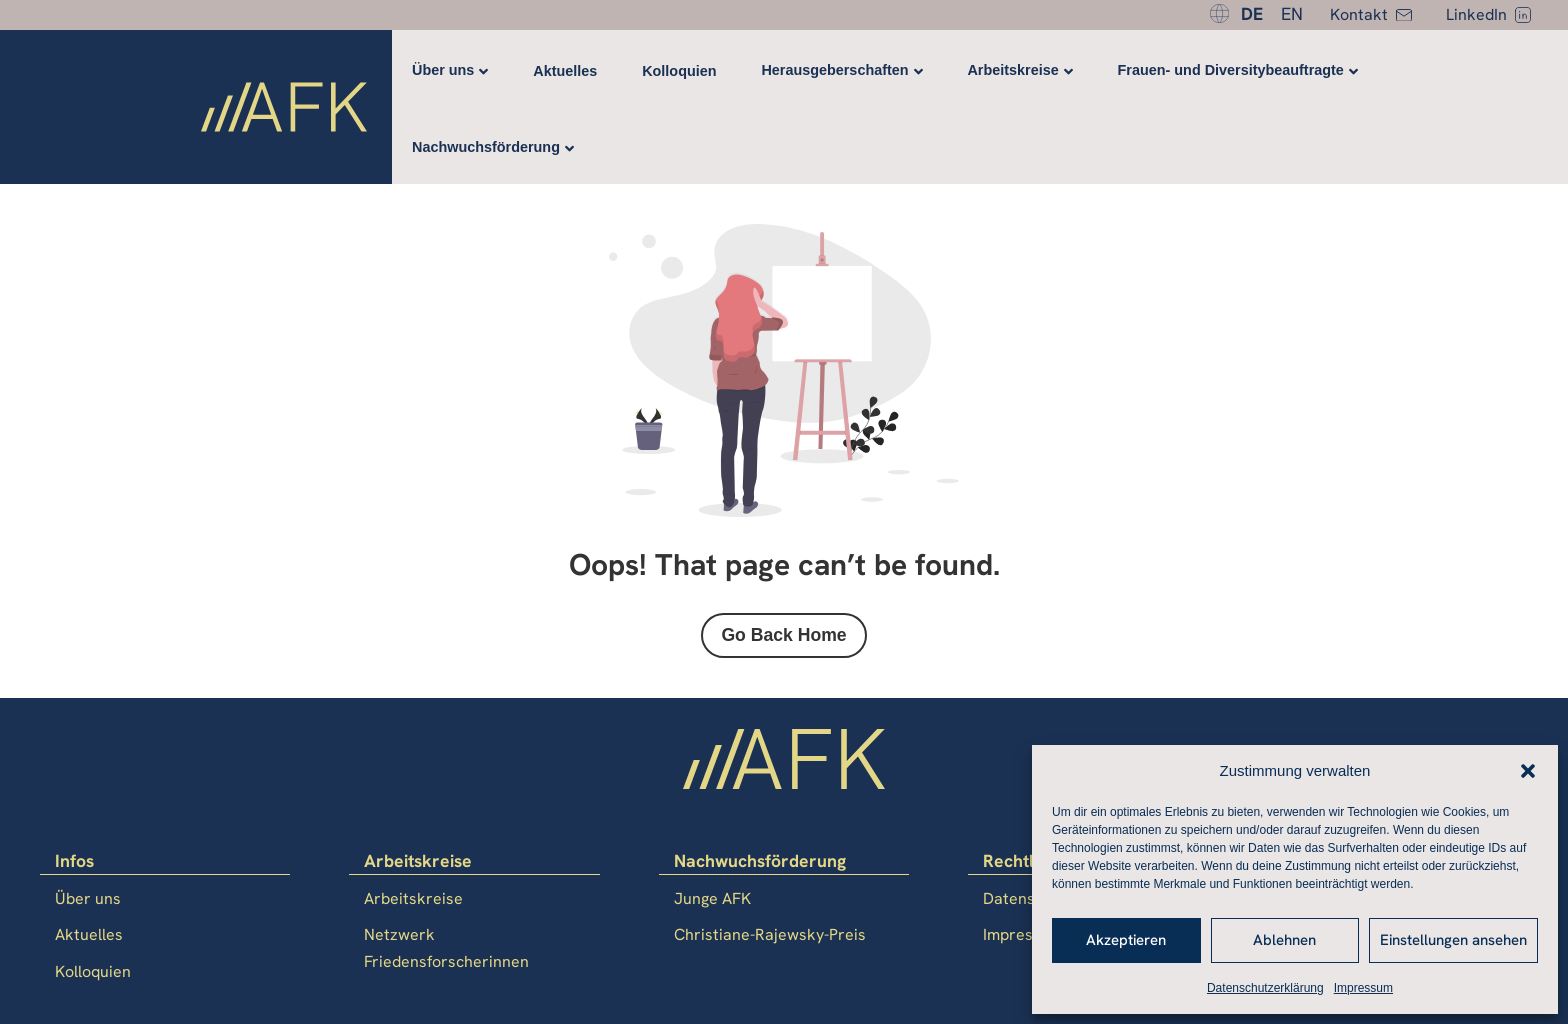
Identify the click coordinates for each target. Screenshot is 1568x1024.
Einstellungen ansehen (1453, 940)
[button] (1528, 771)
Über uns (443, 70)
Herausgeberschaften (834, 70)
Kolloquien (679, 71)
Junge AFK (712, 898)
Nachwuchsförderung (486, 147)
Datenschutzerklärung (1265, 988)
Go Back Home (783, 635)
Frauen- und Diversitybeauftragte (1231, 70)
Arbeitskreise (1012, 70)
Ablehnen (1284, 940)
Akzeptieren (1126, 940)
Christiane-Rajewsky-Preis (770, 934)
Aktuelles (565, 71)
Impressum (1363, 988)
